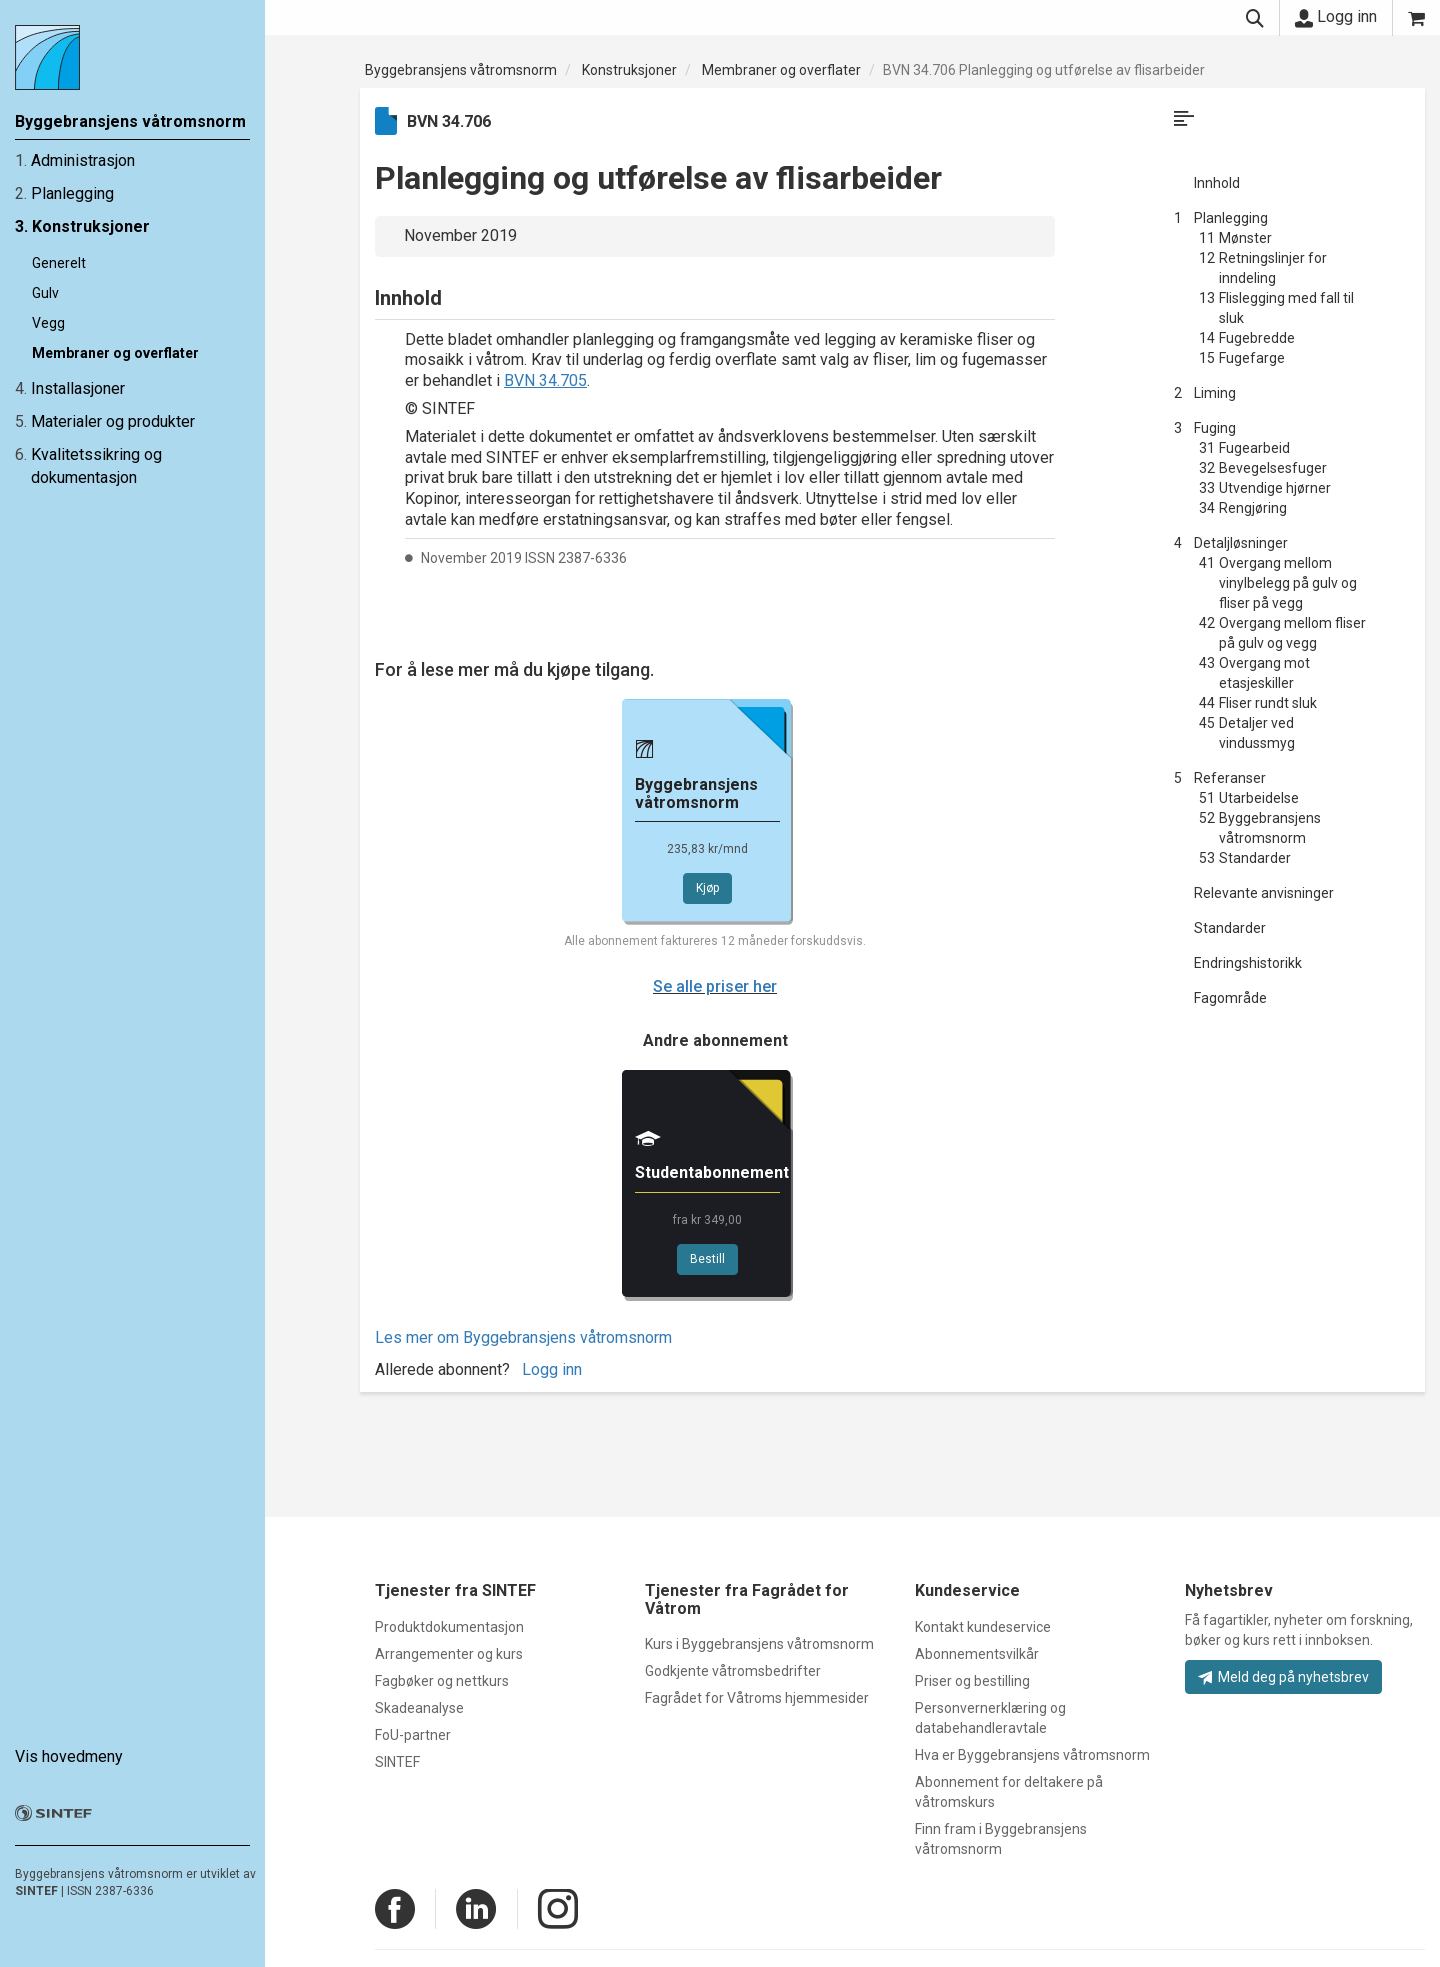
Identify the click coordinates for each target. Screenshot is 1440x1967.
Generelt (59, 263)
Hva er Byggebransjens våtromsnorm (1032, 1755)
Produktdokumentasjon (449, 1627)
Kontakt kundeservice (983, 1627)
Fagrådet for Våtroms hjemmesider (757, 1698)
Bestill (707, 1259)
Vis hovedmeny (69, 1756)
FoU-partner (413, 1735)
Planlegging (72, 193)
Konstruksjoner (91, 226)
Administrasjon (83, 160)
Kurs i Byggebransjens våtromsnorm (759, 1644)
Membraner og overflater (115, 353)
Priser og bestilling (972, 1681)
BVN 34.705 (545, 380)
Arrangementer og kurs (449, 1654)
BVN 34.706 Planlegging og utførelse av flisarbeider (1044, 70)
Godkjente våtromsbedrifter (733, 1671)
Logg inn (1336, 17)
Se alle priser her (715, 986)
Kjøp (707, 888)
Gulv (45, 293)
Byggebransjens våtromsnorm (461, 70)
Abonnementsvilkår (977, 1654)
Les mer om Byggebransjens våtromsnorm (523, 1337)
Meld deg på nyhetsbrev (1283, 1677)
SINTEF (36, 1891)
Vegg (48, 323)
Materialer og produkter (113, 421)
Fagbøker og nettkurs (442, 1681)
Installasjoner (78, 388)
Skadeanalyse (419, 1708)
